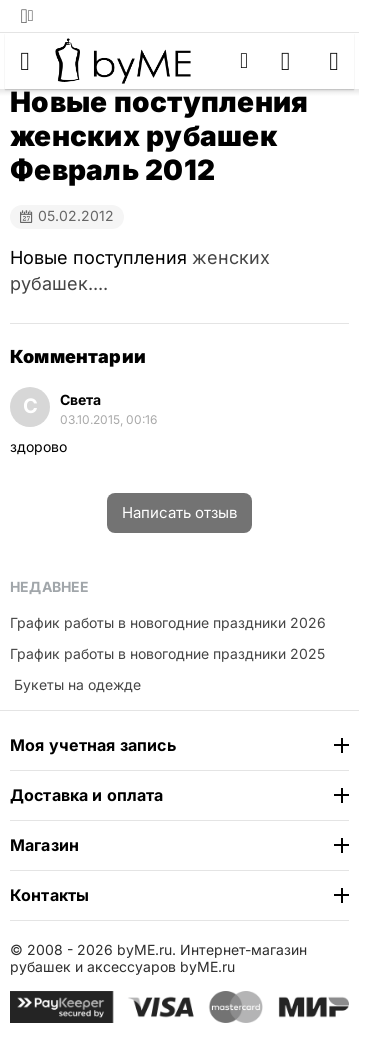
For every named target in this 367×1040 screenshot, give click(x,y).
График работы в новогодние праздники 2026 (168, 622)
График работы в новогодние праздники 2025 (167, 653)
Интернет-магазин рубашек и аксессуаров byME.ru (158, 958)
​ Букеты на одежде (75, 684)
